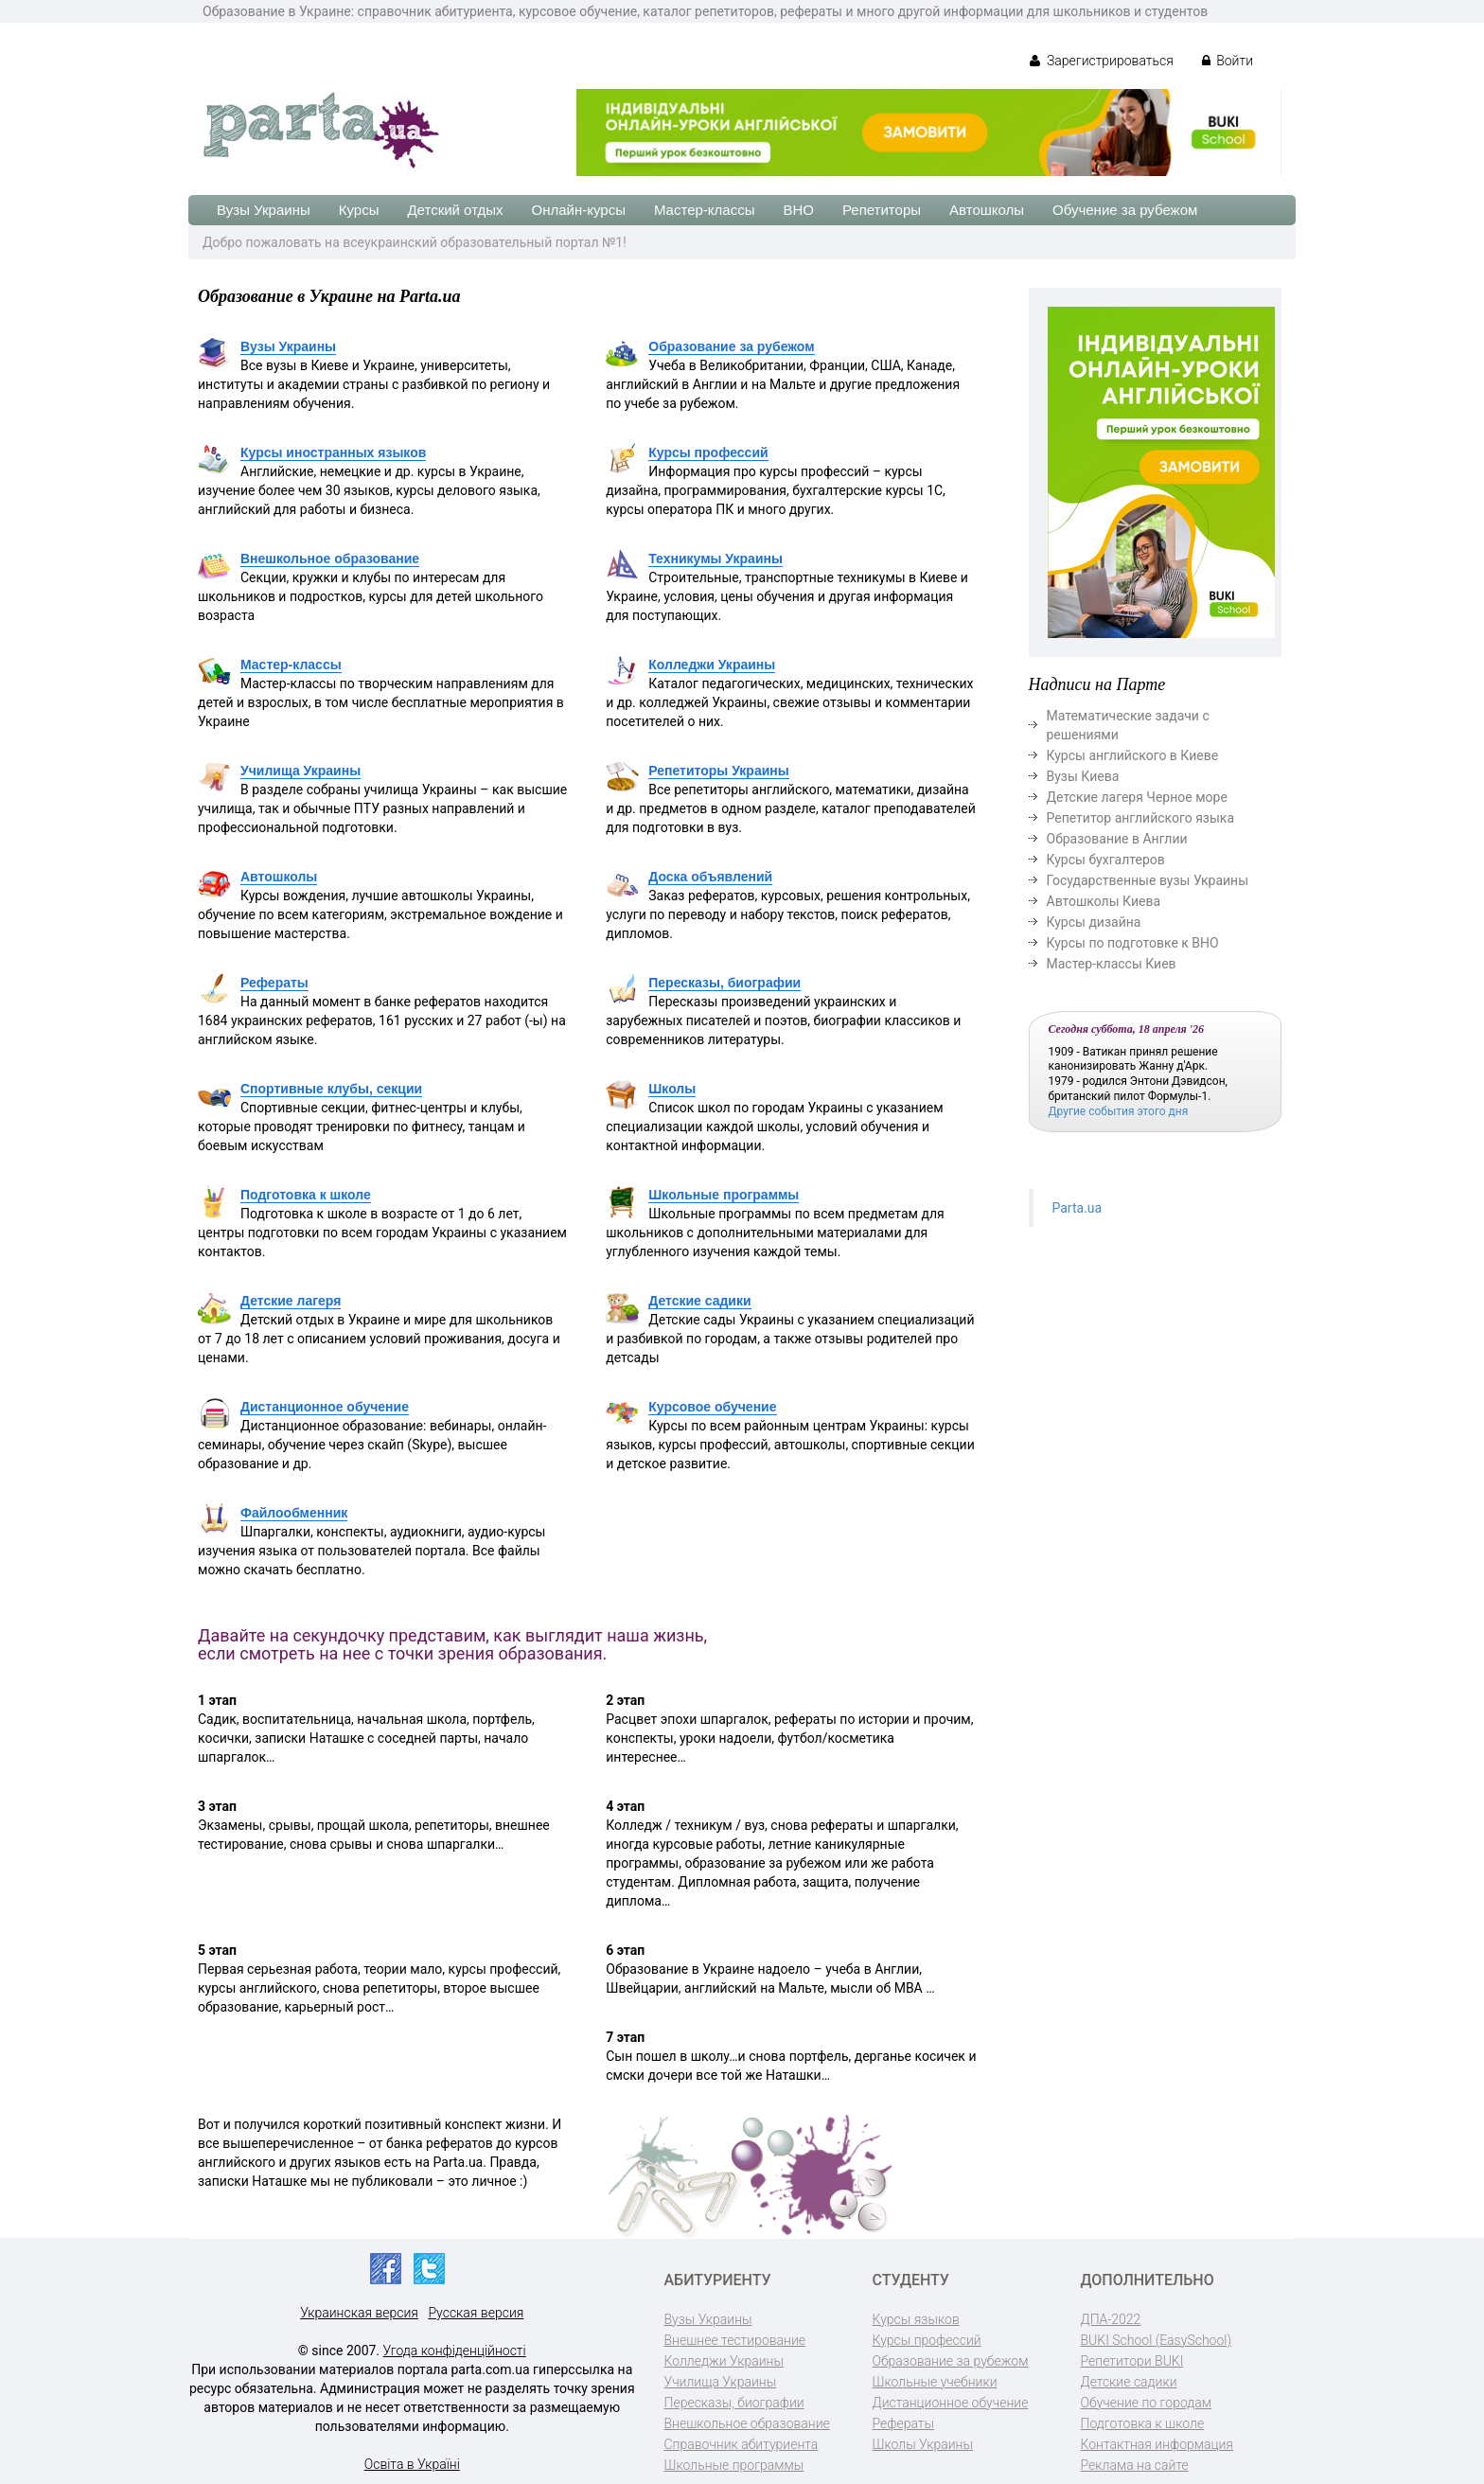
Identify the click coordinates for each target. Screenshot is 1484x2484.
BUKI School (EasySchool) (1156, 2340)
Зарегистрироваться (1101, 60)
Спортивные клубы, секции (331, 1088)
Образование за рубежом (731, 346)
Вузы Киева (1083, 776)
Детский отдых (455, 210)
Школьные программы (723, 1194)
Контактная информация (1157, 2444)
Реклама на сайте (1135, 2465)
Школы (672, 1088)
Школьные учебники (935, 2381)
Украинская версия (359, 2312)
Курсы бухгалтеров (1106, 859)
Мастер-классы (704, 210)
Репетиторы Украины (718, 770)
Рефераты (274, 982)
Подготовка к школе (305, 1194)
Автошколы (986, 210)
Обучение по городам (1146, 2402)
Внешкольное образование (329, 558)
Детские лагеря (290, 1300)
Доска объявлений (710, 876)
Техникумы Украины (715, 558)
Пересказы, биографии (724, 982)
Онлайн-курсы (579, 210)
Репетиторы (881, 210)
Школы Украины (923, 2444)
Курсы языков (916, 2319)
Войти (1227, 60)
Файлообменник (293, 1512)
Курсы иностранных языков (333, 452)
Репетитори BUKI (1132, 2361)
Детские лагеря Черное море (1137, 797)
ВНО (798, 210)
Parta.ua (1077, 1207)
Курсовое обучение (712, 1406)
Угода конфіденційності (454, 2350)
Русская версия (475, 2312)
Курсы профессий (708, 452)
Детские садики (699, 1300)
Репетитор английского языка (1141, 817)
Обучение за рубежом (1124, 210)
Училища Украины (300, 770)
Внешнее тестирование (735, 2340)
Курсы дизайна (1094, 922)
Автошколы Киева (1104, 901)
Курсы (359, 210)
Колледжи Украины (711, 664)
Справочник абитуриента (741, 2444)
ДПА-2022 (1111, 2319)
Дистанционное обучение (324, 1406)
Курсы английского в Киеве (1133, 755)
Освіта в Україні (412, 2464)
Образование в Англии (1117, 838)
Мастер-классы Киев (1111, 963)
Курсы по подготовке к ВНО (1133, 942)
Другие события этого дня (1119, 1111)
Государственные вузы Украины (1148, 880)
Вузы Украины (263, 210)
